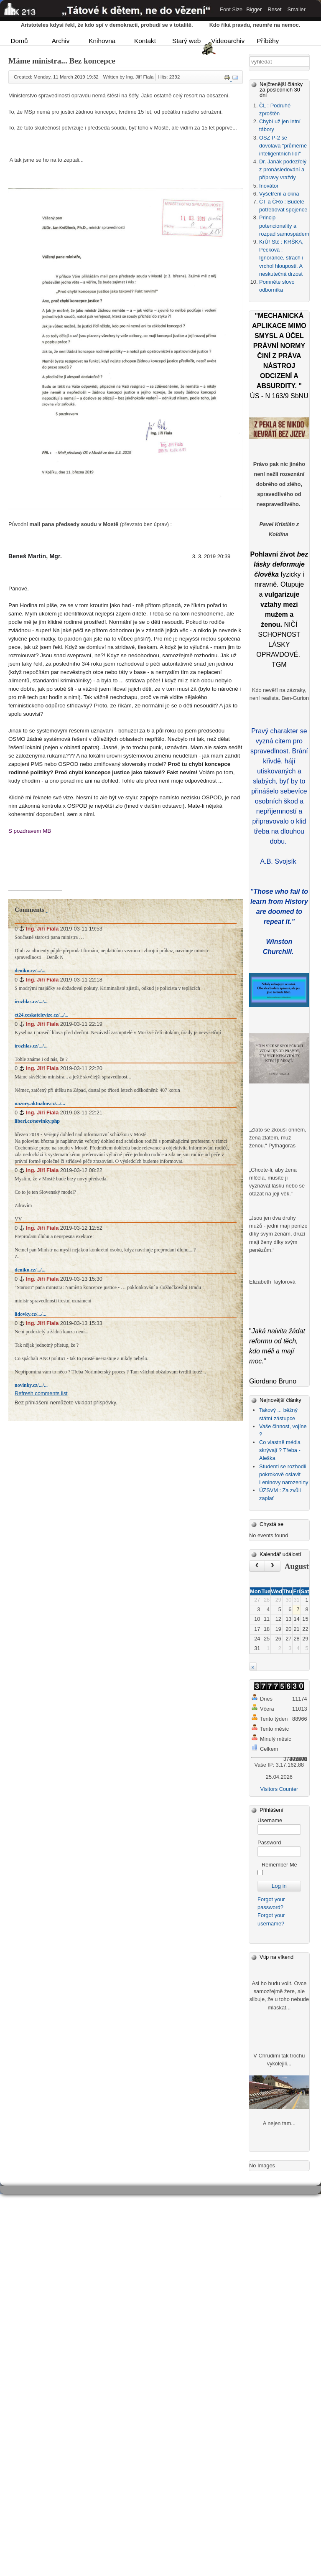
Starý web (186, 40)
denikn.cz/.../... (30, 971)
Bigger (254, 9)
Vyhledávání (249, 56)
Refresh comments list (41, 1393)
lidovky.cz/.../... (30, 1314)
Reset (274, 9)
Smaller (297, 9)
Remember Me (279, 1864)
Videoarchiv (227, 41)
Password (269, 1842)
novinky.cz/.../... (31, 1385)
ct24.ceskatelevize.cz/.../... (42, 1015)
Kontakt (145, 40)
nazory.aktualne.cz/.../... (40, 1103)
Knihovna (102, 40)
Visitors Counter (279, 1789)
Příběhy (268, 40)
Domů (19, 40)
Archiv (61, 40)
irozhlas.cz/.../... (31, 1001)
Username (269, 1820)
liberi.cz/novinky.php (37, 1121)
